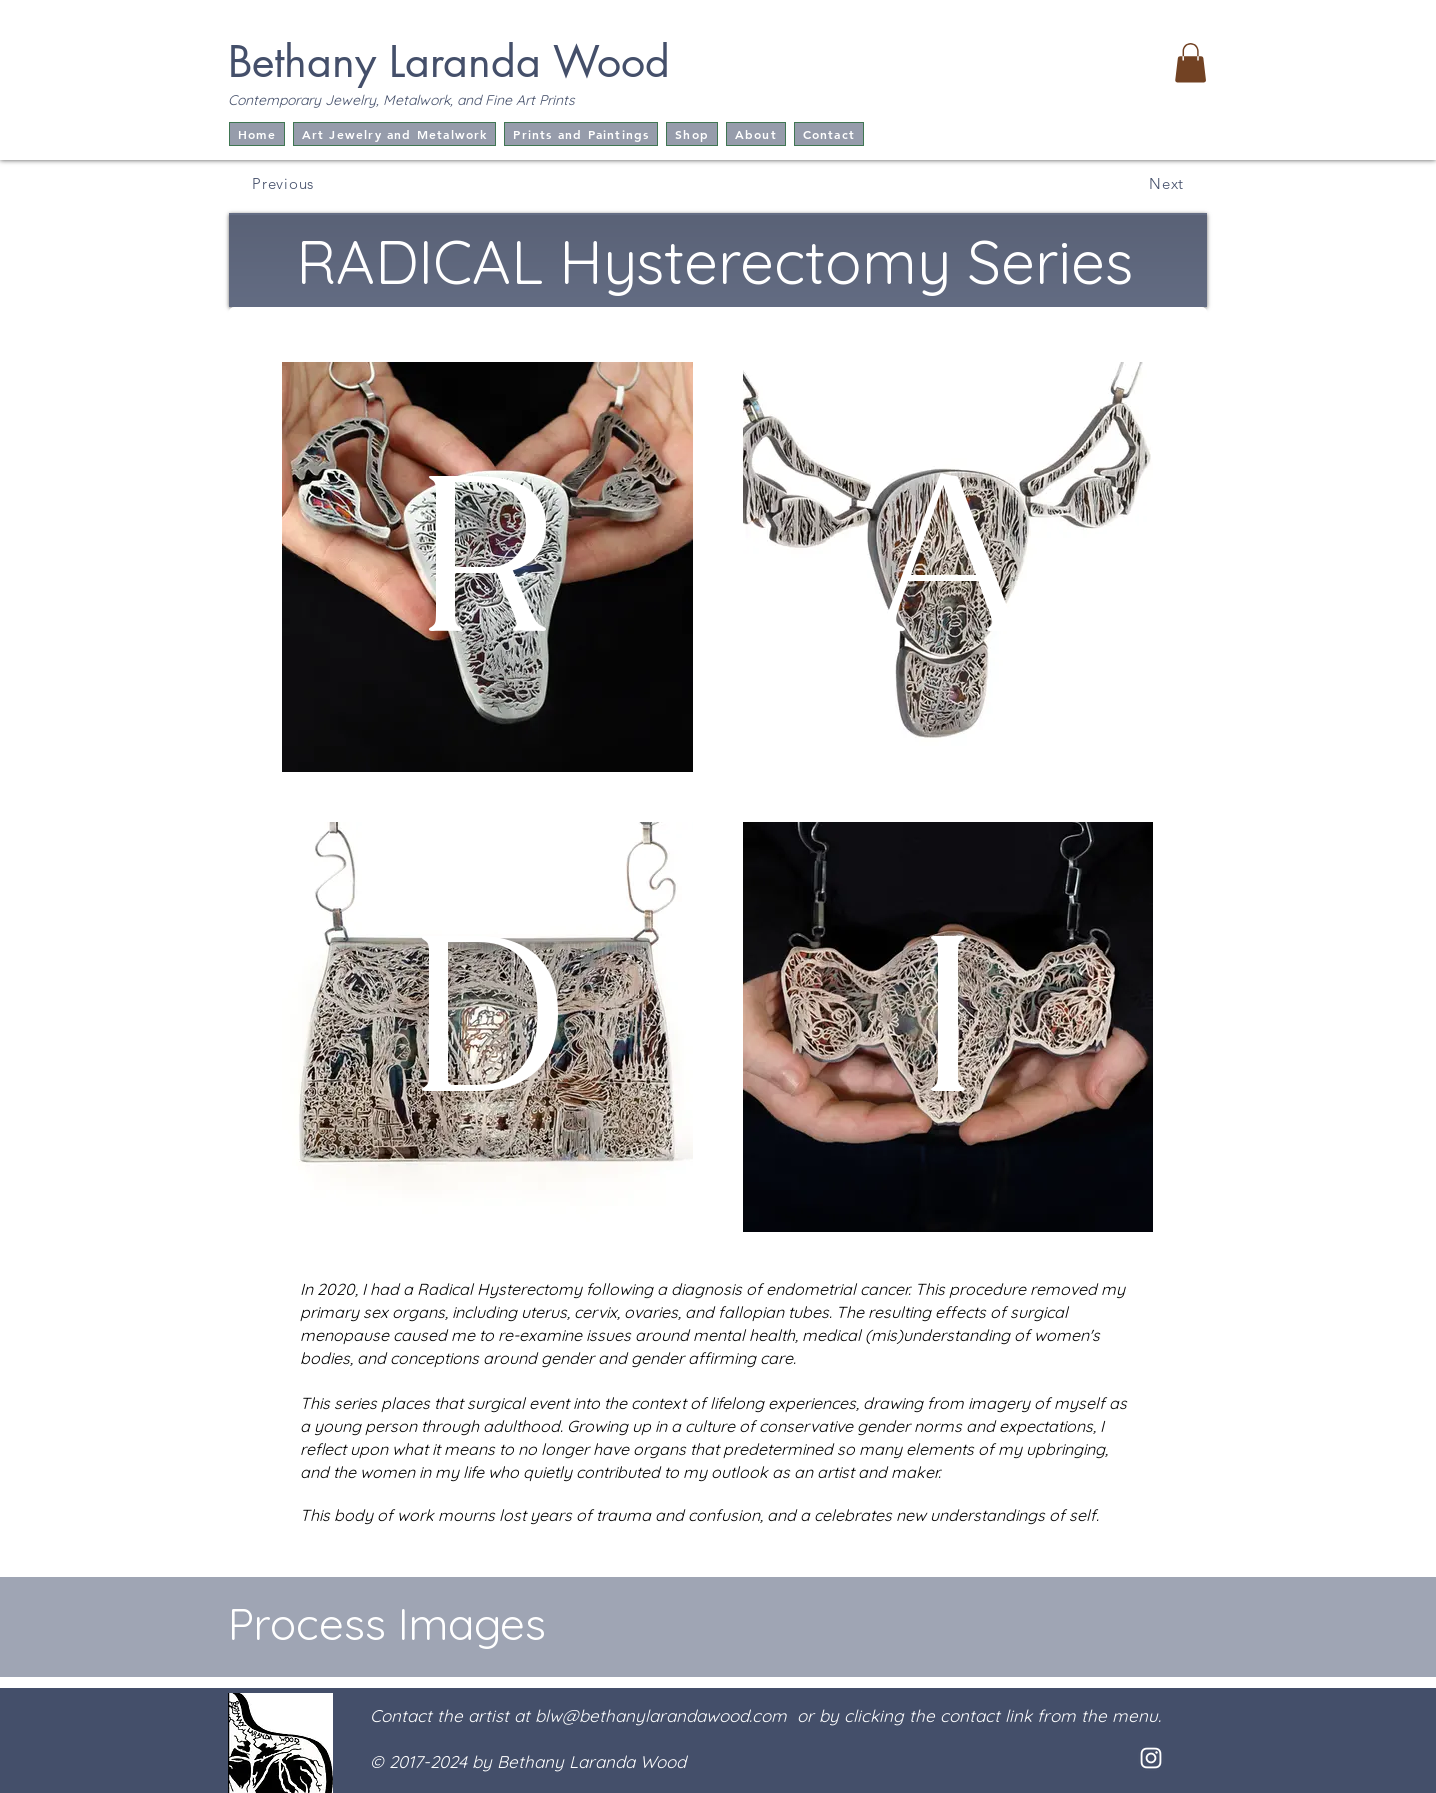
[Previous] (278, 183)
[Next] (1154, 183)
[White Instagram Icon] (1151, 1758)
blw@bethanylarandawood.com (661, 1715)
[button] (1190, 62)
